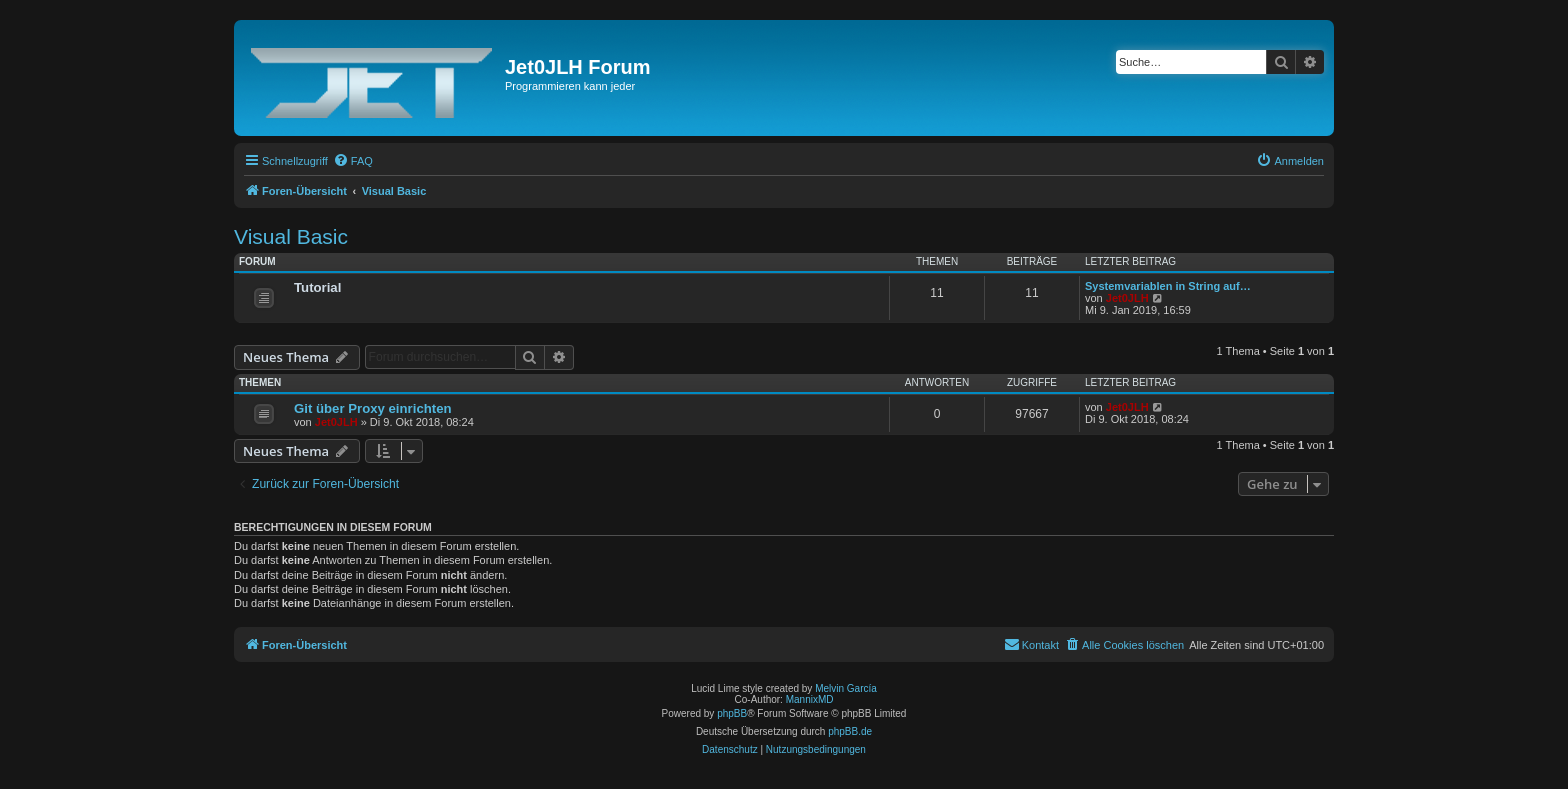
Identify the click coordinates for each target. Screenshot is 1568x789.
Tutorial (317, 287)
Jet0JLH (1127, 298)
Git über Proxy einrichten (373, 408)
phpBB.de (850, 731)
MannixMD (810, 699)
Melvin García (846, 688)
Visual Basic (291, 236)
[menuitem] (353, 161)
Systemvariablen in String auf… (1168, 286)
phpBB (732, 713)
